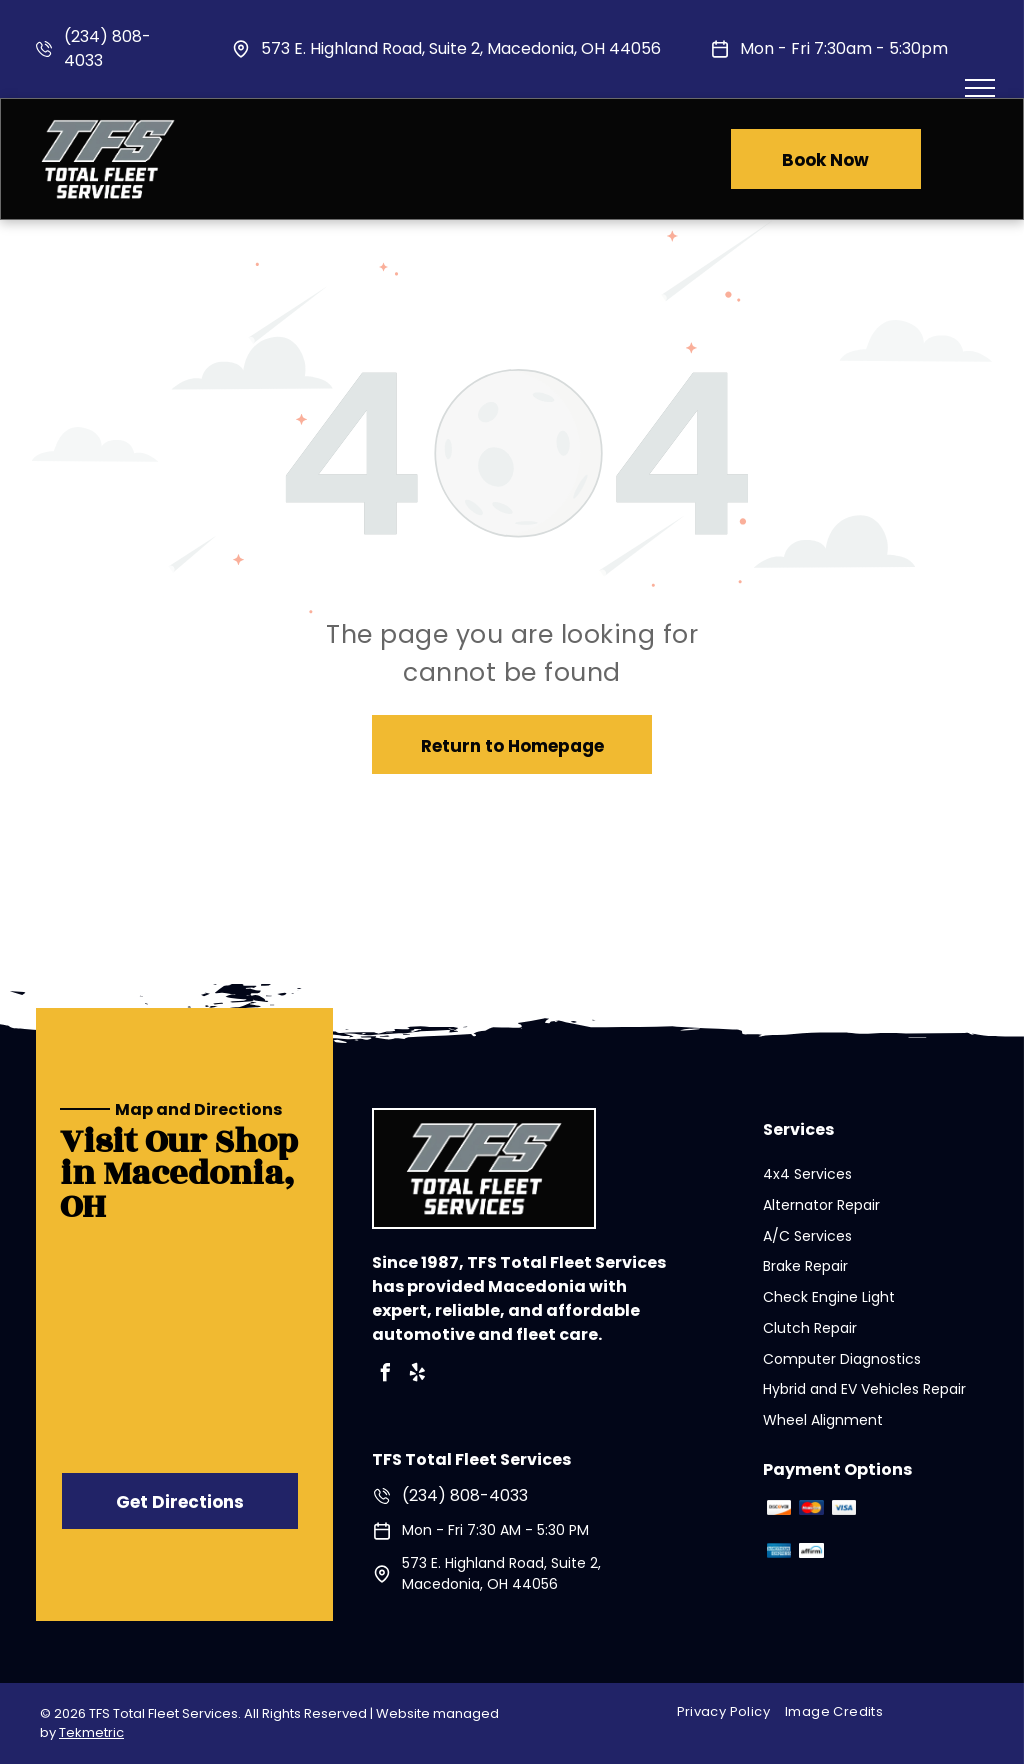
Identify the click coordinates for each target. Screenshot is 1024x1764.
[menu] (980, 88)
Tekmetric (91, 1732)
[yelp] (418, 1375)
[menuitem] (731, 1712)
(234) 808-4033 (465, 1495)
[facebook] (386, 1375)
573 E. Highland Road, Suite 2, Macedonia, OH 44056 (461, 48)
